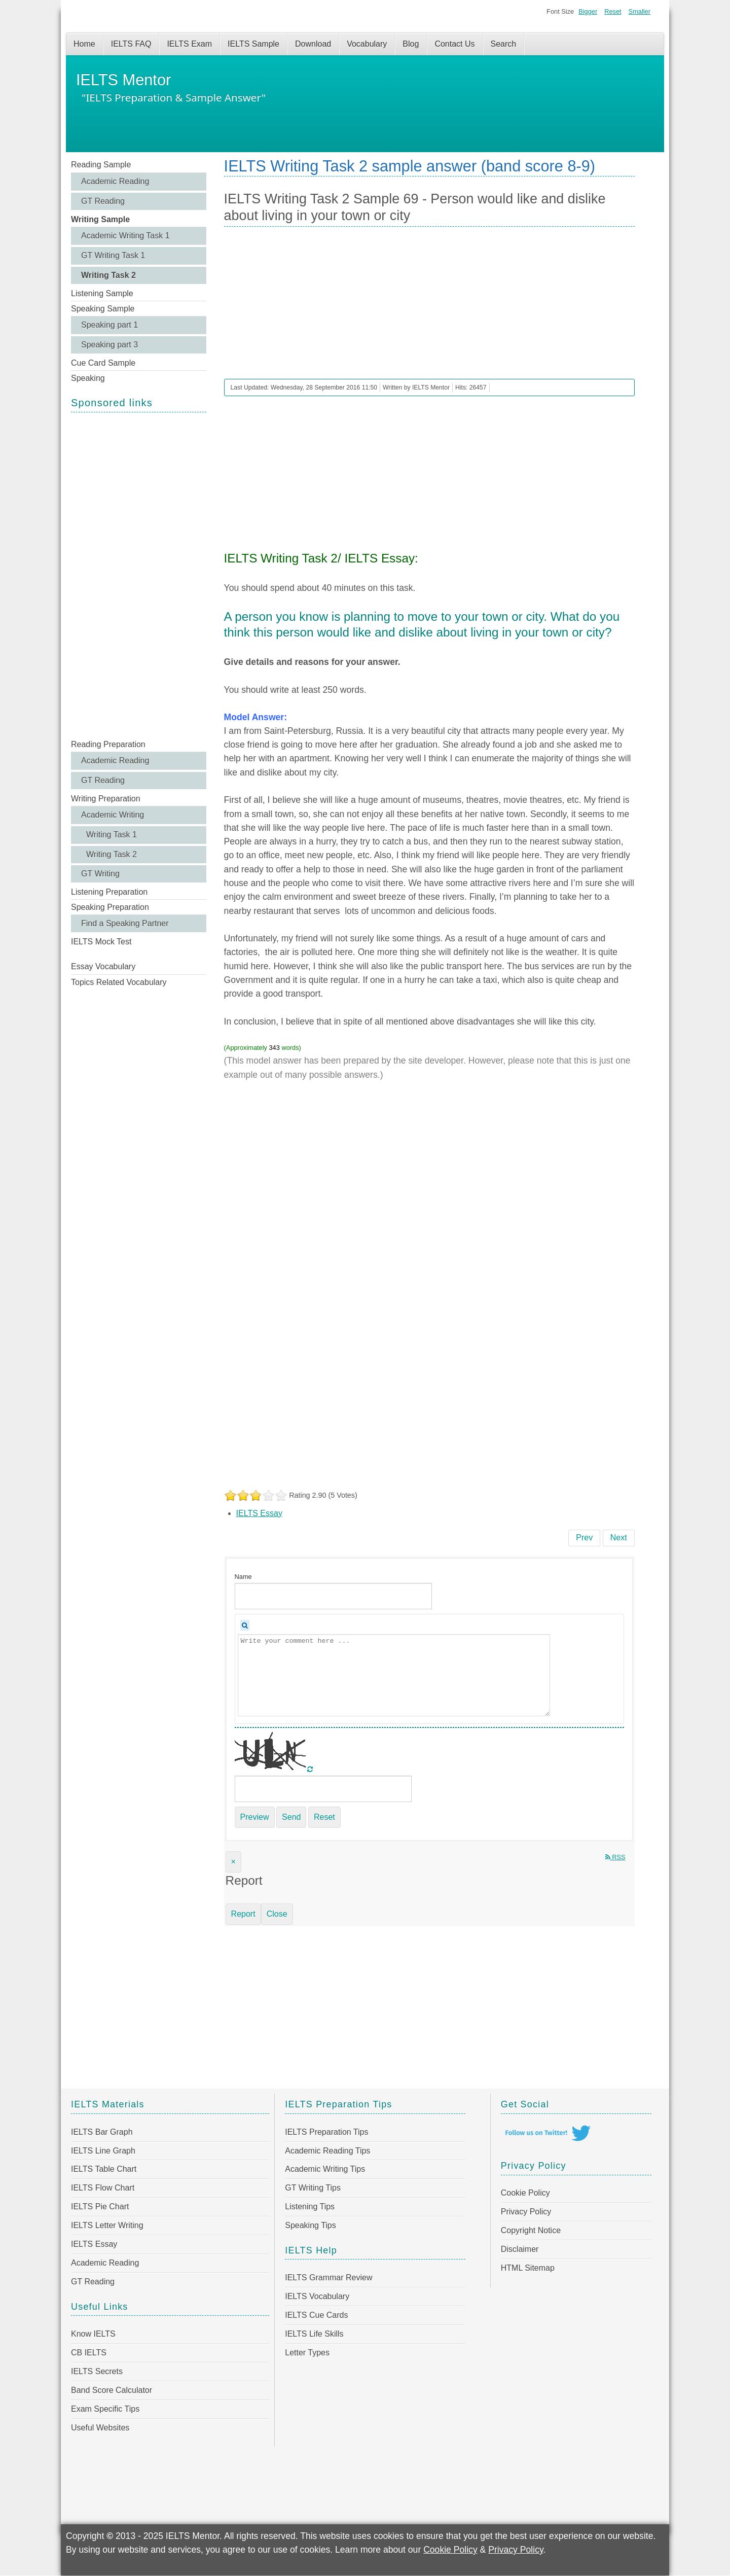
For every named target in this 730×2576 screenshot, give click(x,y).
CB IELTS (88, 2352)
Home (84, 44)
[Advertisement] (138, 574)
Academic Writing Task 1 (125, 235)
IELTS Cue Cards (316, 2315)
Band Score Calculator (111, 2390)
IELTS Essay (259, 1513)
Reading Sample (101, 164)
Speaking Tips (310, 2225)
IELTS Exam (189, 44)
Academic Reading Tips (327, 2150)
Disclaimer (520, 2249)
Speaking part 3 (109, 344)
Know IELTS (93, 2334)
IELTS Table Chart (103, 2169)
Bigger (587, 11)
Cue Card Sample (103, 363)
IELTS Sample (253, 44)
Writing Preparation (105, 798)
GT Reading (103, 201)
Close (277, 1914)
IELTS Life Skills (314, 2334)
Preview (254, 1817)
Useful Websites (100, 2427)
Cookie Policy (525, 2193)
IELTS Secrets (97, 2371)
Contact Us (454, 44)
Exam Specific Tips (105, 2409)
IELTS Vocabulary (317, 2296)
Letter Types (307, 2352)
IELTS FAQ (131, 44)
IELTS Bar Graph (102, 2132)
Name (243, 1576)
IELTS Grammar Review (328, 2277)
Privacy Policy (526, 2211)
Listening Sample (102, 293)
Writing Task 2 (108, 275)
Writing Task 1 (111, 834)
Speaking (88, 378)
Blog (411, 44)
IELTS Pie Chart (100, 2206)
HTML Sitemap (528, 2268)
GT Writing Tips (313, 2187)
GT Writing (100, 873)
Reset (612, 11)
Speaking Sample (102, 308)
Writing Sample (100, 219)
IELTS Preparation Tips (326, 2132)
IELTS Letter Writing (107, 2225)
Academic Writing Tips (325, 2169)
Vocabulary (367, 44)
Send (291, 1817)
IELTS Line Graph (103, 2150)
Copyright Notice (531, 2230)
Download (313, 44)
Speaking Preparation (110, 907)
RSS (615, 1857)
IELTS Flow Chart (102, 2187)
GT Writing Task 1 (113, 255)
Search (504, 44)
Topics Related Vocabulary (119, 982)
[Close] (233, 1862)
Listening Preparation (109, 892)
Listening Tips (310, 2206)
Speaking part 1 (109, 325)
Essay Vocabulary (103, 966)
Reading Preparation (108, 744)
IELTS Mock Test (101, 941)
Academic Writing (112, 814)
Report (243, 1914)
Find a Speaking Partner (125, 923)
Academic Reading (115, 181)
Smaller (639, 11)
